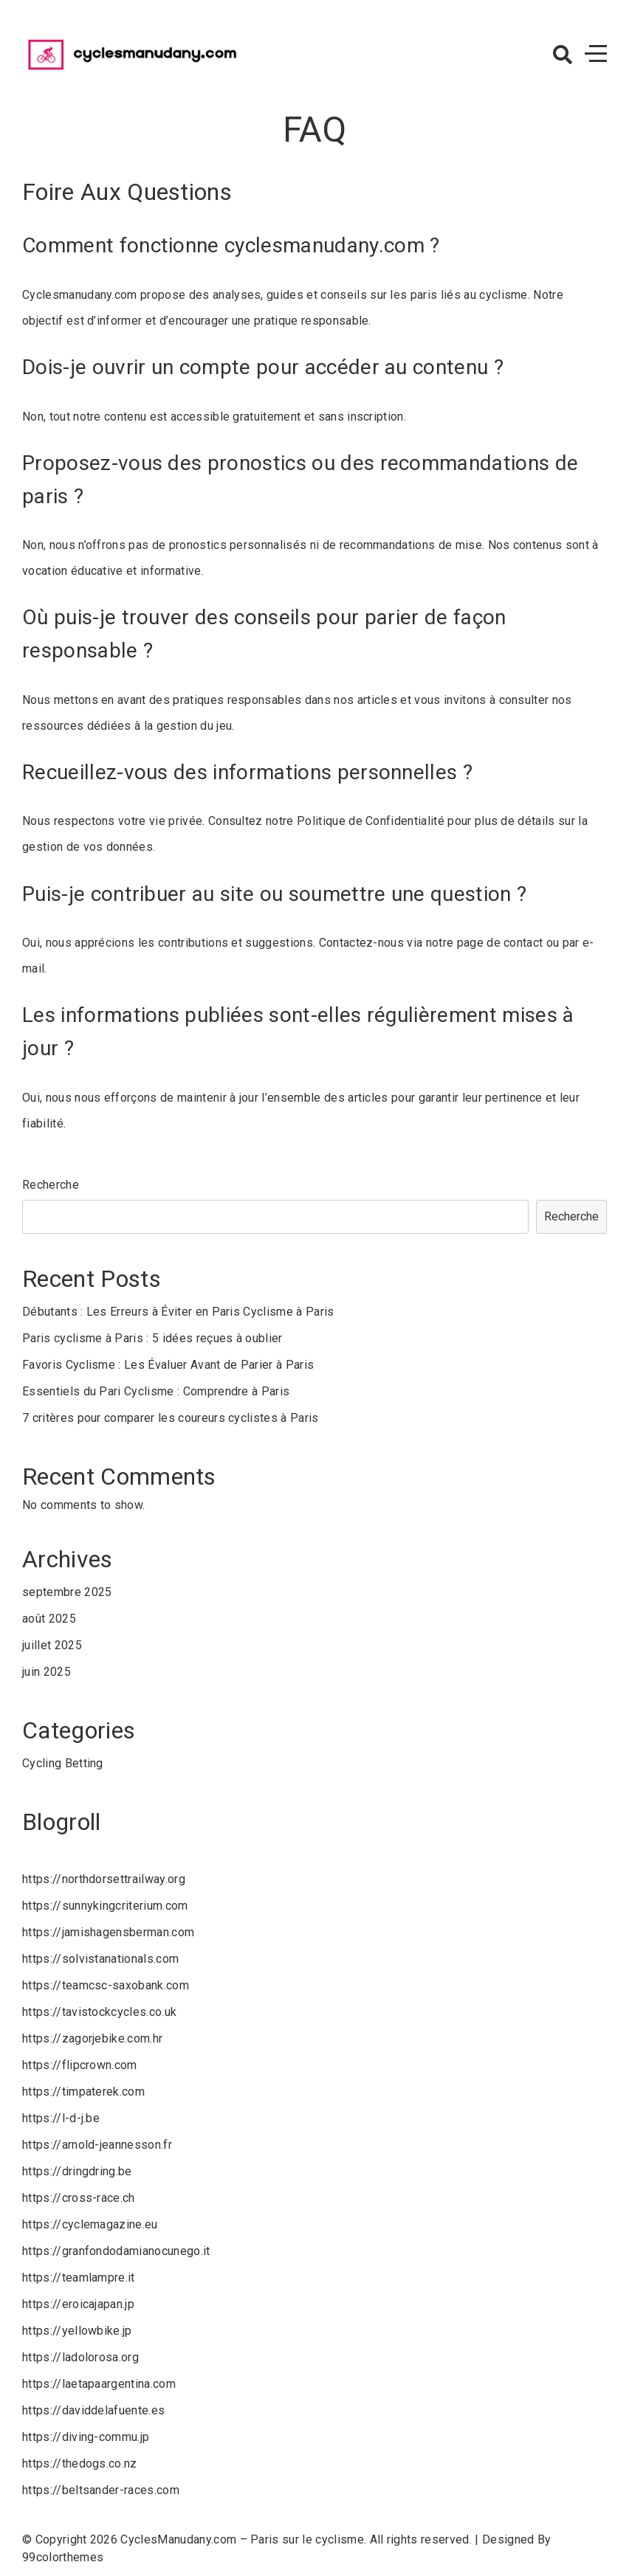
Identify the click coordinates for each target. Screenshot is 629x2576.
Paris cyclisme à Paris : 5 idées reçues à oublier (152, 1338)
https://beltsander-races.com (100, 2490)
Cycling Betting (62, 1763)
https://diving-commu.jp (85, 2437)
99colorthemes (62, 2557)
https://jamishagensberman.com (108, 1932)
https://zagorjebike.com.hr (92, 2038)
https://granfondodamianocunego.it (116, 2251)
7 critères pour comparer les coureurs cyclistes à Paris (170, 1418)
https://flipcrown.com (79, 2065)
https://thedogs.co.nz (79, 2463)
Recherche (50, 1185)
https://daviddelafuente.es (93, 2410)
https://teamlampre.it (78, 2278)
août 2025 (49, 1619)
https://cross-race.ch (78, 2198)
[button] (562, 54)
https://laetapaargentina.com (99, 2384)
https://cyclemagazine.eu (90, 2224)
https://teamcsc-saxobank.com (105, 1985)
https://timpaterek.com (83, 2092)
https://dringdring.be (77, 2171)
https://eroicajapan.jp (78, 2304)
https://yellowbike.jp (77, 2331)
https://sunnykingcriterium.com (105, 1906)
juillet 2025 (52, 1645)
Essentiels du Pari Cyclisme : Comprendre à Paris (155, 1391)
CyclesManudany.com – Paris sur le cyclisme (241, 2539)
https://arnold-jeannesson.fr (97, 2145)
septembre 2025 (66, 1592)
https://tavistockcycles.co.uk (99, 2012)
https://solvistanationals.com (100, 1959)
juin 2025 (46, 1672)
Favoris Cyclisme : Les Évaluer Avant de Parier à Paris (168, 1365)
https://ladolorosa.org (80, 2357)
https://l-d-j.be (61, 2118)
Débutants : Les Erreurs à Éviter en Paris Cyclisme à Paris (178, 1312)
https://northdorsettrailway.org (103, 1879)
